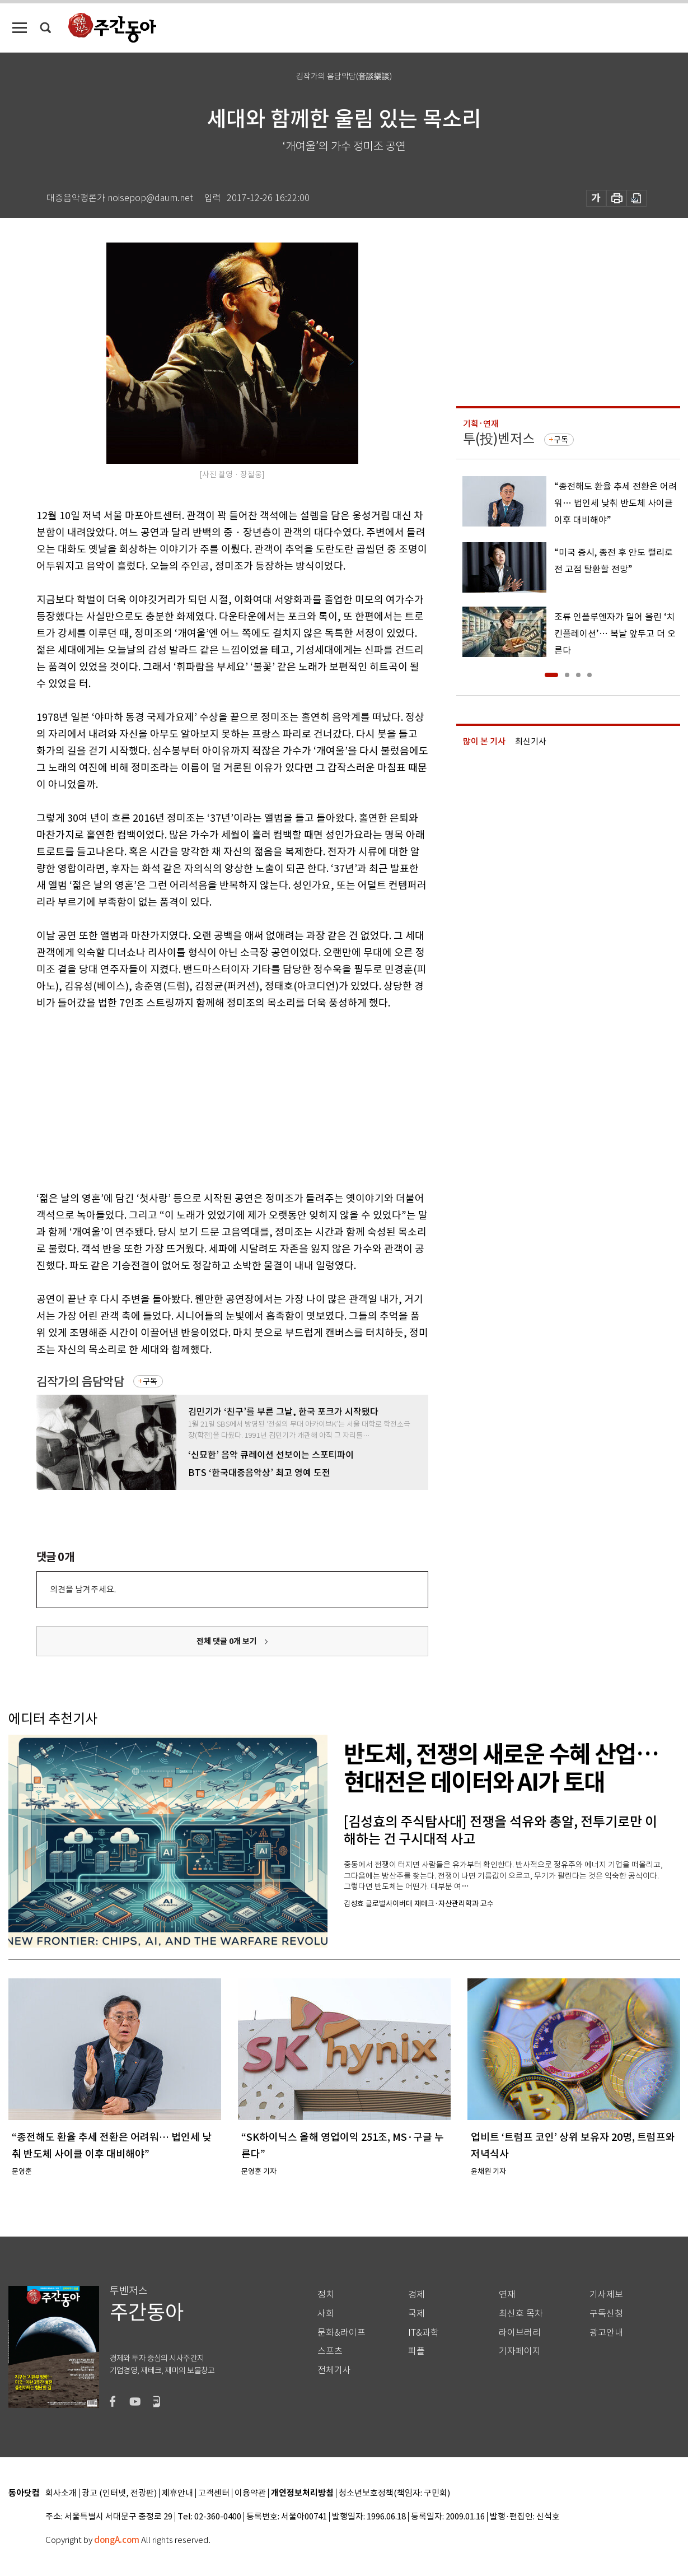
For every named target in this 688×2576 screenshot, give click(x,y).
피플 (416, 2351)
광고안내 (606, 2332)
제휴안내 (177, 2493)
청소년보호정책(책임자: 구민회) (394, 2493)
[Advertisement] (204, 1098)
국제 (416, 2313)
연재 (507, 2294)
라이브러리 (520, 2332)
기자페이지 (520, 2351)
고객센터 (214, 2493)
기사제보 (606, 2294)
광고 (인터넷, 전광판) (119, 2493)
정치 (325, 2294)
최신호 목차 (521, 2313)
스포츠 (330, 2351)
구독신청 (606, 2313)
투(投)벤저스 (499, 439)
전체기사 (334, 2370)
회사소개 (61, 2493)
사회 (325, 2313)
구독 (150, 1381)
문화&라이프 (341, 2332)
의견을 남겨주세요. (83, 1589)
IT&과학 (423, 2332)
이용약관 (250, 2493)
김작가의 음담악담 (80, 1381)
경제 (416, 2294)
